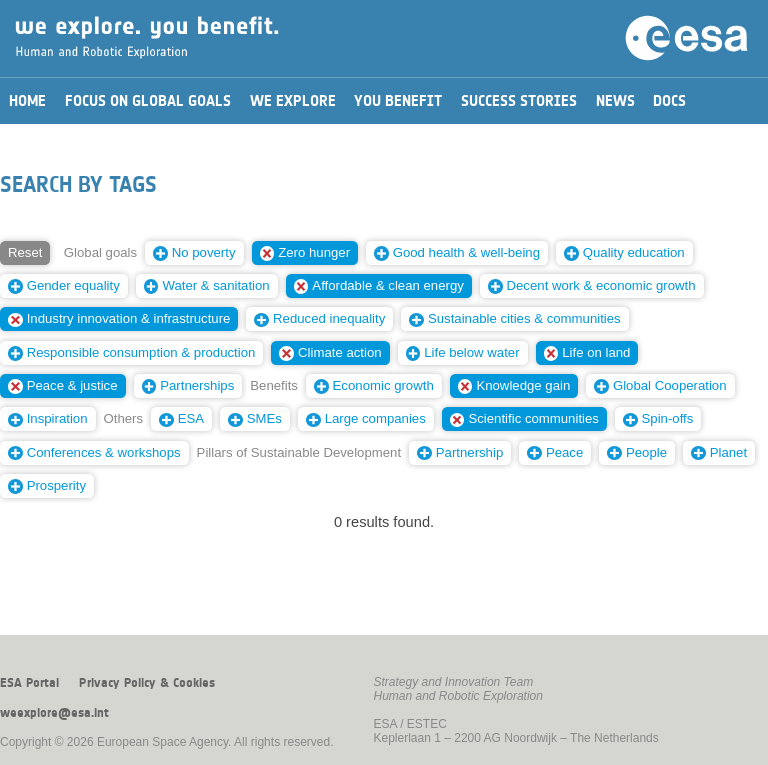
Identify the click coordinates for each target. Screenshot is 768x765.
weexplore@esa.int (54, 713)
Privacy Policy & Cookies (147, 683)
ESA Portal (29, 683)
